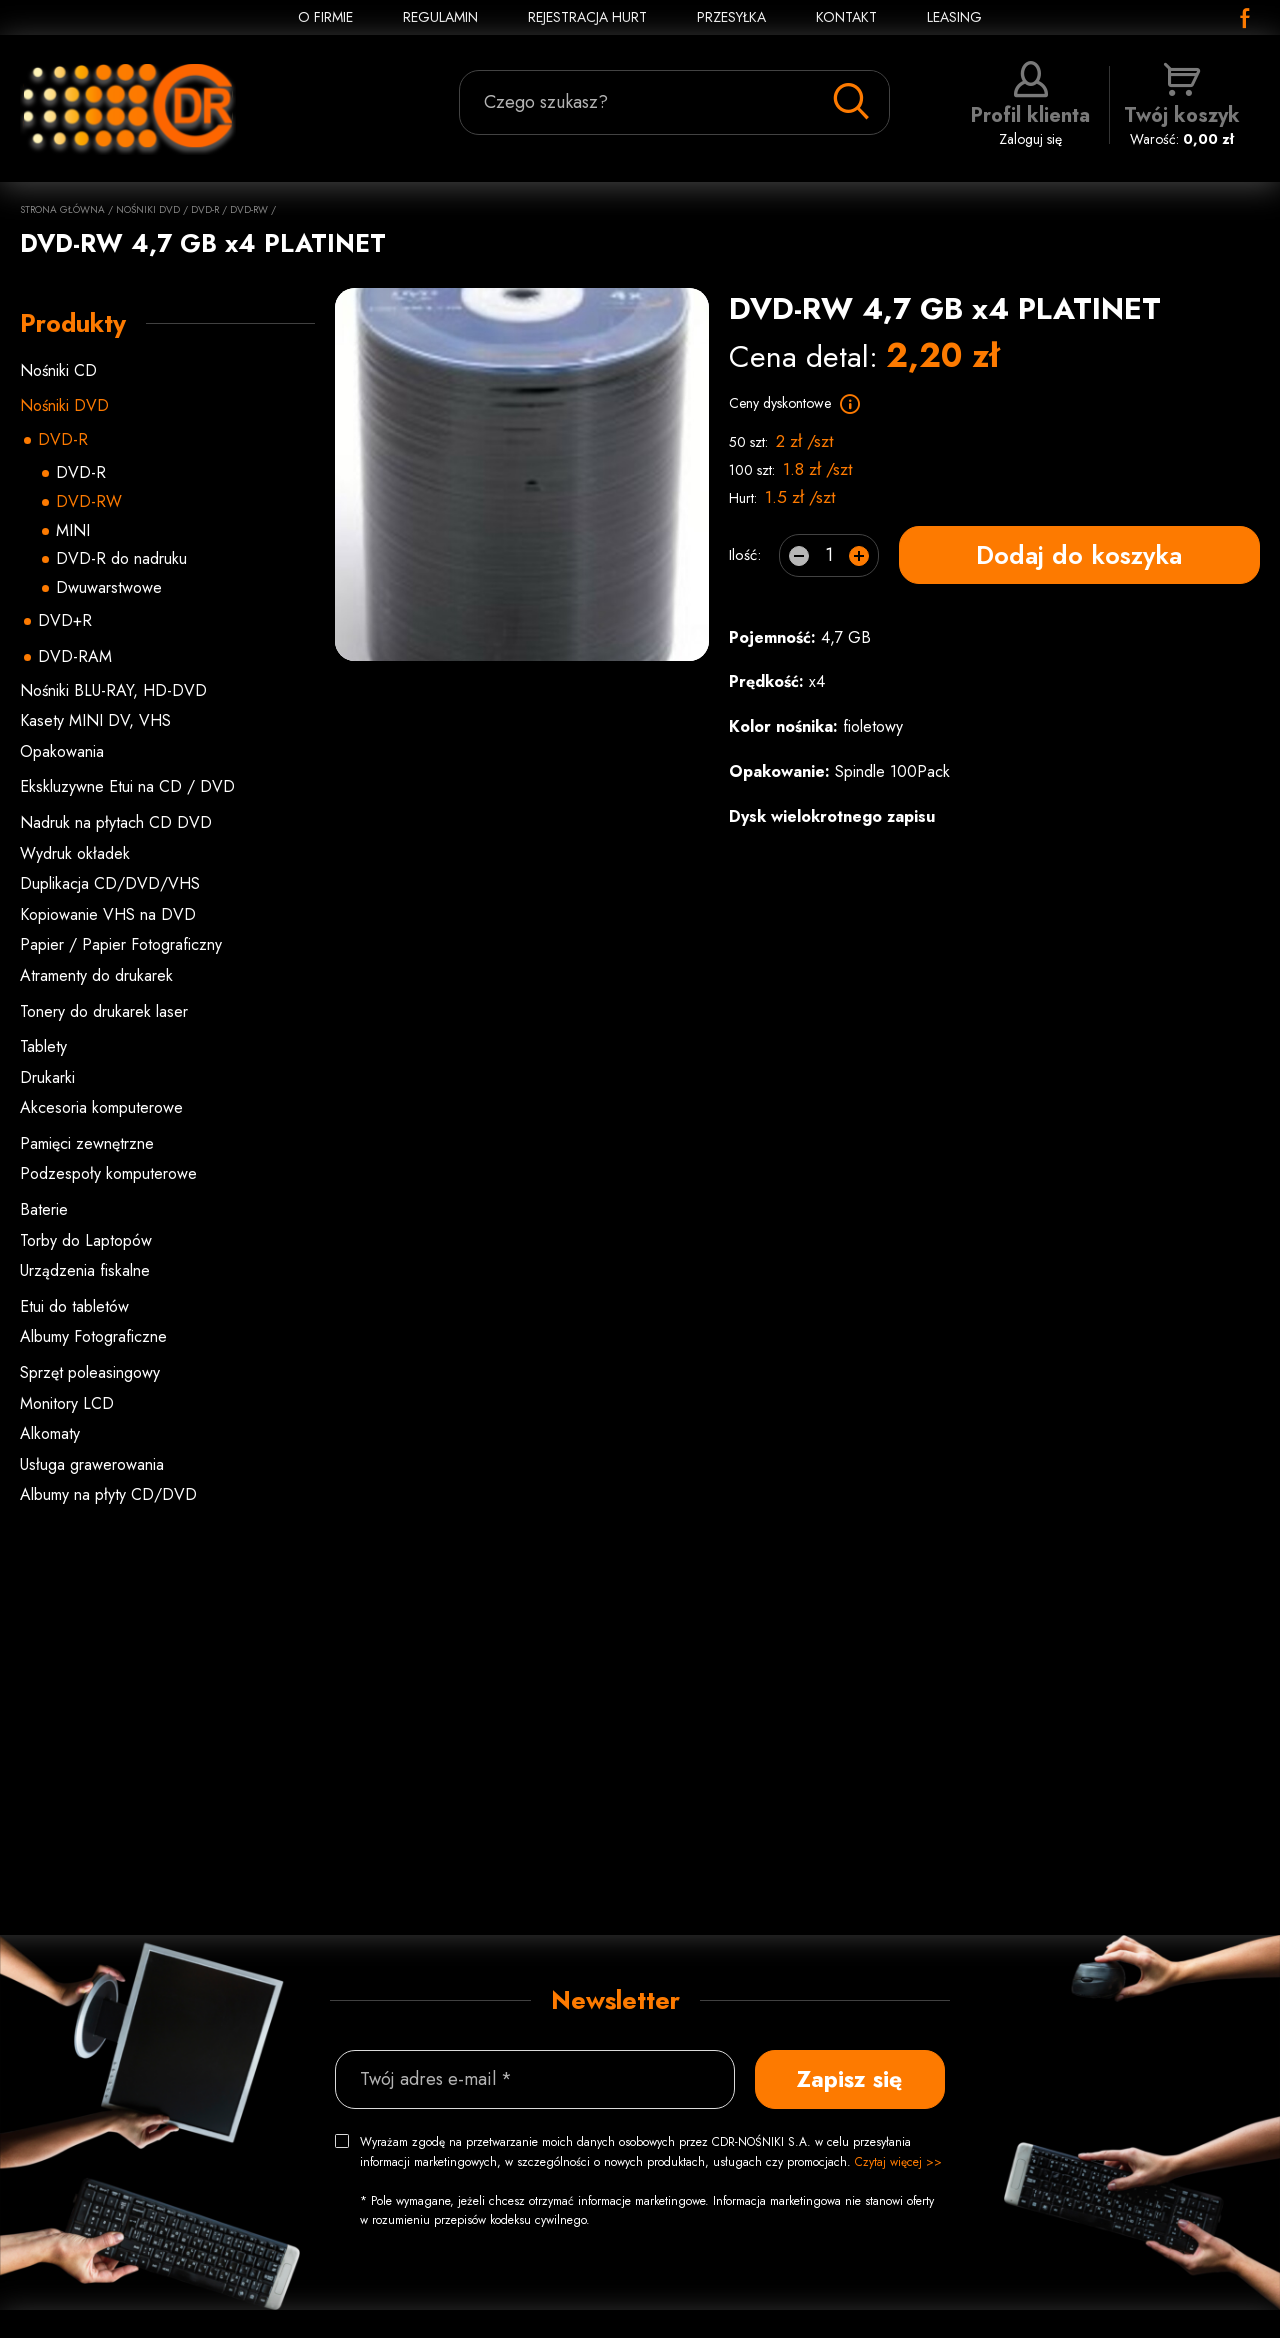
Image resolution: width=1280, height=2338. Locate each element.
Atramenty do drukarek (96, 975)
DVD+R (65, 620)
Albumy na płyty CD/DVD (108, 1494)
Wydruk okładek (75, 853)
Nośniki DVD (148, 209)
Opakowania (62, 751)
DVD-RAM (75, 656)
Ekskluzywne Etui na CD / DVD (127, 786)
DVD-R (205, 209)
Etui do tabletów (74, 1306)
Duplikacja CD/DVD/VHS (110, 883)
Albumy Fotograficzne (93, 1336)
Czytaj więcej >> (898, 2162)
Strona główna (62, 209)
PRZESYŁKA (731, 17)
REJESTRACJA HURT (587, 17)
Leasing (954, 17)
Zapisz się (849, 2079)
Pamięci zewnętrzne (87, 1143)
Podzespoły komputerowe (108, 1173)
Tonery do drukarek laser (104, 1011)
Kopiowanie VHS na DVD (108, 914)
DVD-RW (249, 209)
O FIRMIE (325, 17)
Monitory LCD (67, 1403)
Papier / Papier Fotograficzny (121, 944)
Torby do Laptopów (86, 1240)
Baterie (44, 1209)
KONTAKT (846, 17)
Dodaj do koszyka (1079, 555)
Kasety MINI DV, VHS (95, 720)
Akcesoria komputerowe (101, 1107)
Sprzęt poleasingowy (90, 1372)
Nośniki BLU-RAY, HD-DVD (113, 690)
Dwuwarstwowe (109, 587)
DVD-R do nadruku (121, 558)
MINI (73, 530)
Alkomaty (50, 1433)
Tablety (43, 1046)
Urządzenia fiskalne (85, 1270)
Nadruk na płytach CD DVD (116, 822)
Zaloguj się (1030, 105)
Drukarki (47, 1077)
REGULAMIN (440, 17)
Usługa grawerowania (92, 1464)
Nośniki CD (58, 370)
